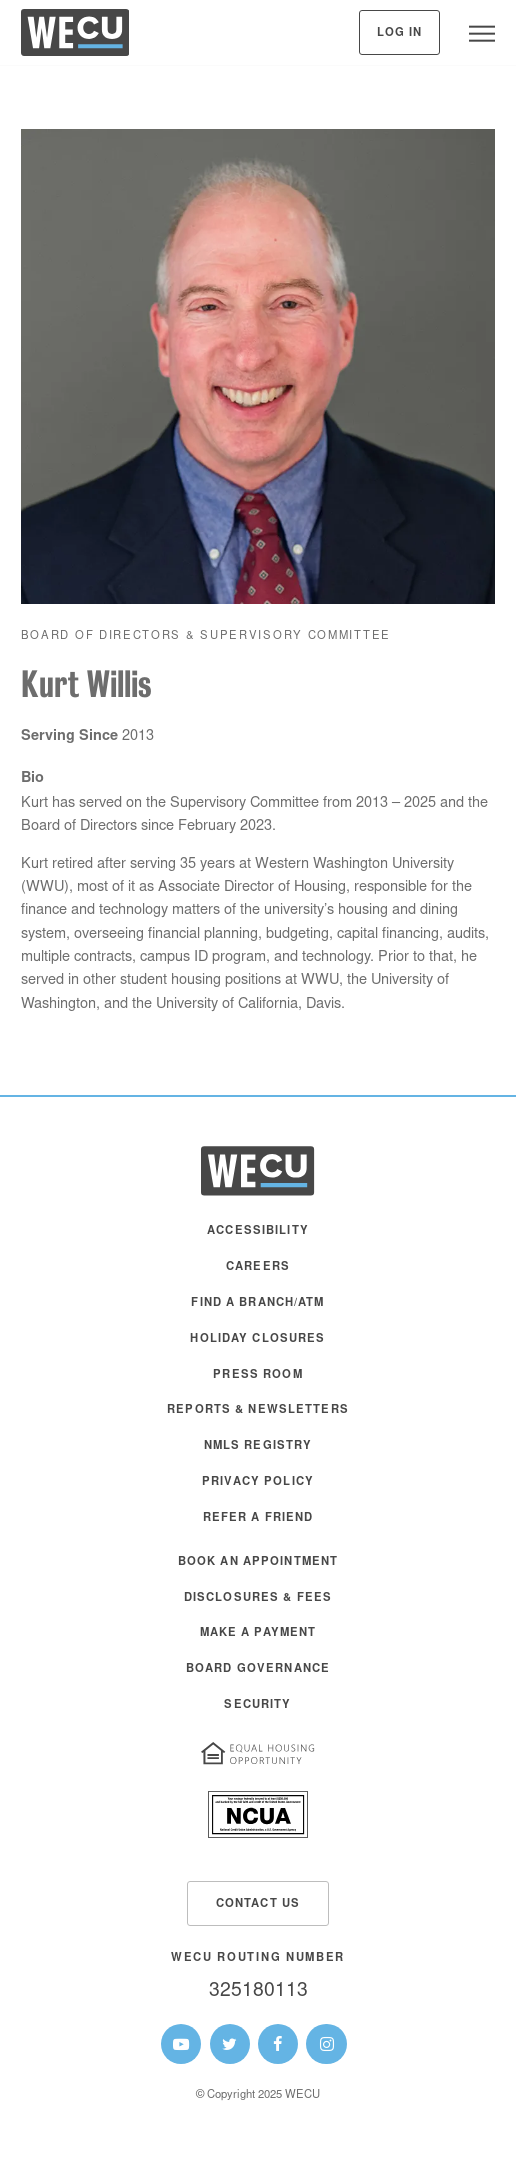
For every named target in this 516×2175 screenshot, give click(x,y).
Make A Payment (258, 1633)
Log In (400, 33)
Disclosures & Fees (258, 1598)
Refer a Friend (258, 1518)
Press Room (257, 1375)
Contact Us (258, 1904)
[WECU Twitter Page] (230, 2044)
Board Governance (258, 1669)
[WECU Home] (75, 37)
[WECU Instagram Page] (326, 2044)
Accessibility (258, 1231)
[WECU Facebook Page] (278, 2044)
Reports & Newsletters (258, 1410)
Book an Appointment (258, 1562)
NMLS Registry (258, 1446)
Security (257, 1705)
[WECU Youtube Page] (181, 2044)
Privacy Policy (258, 1482)
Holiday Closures (257, 1339)
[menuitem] (258, 1241)
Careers (258, 1267)
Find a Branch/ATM (257, 1303)
